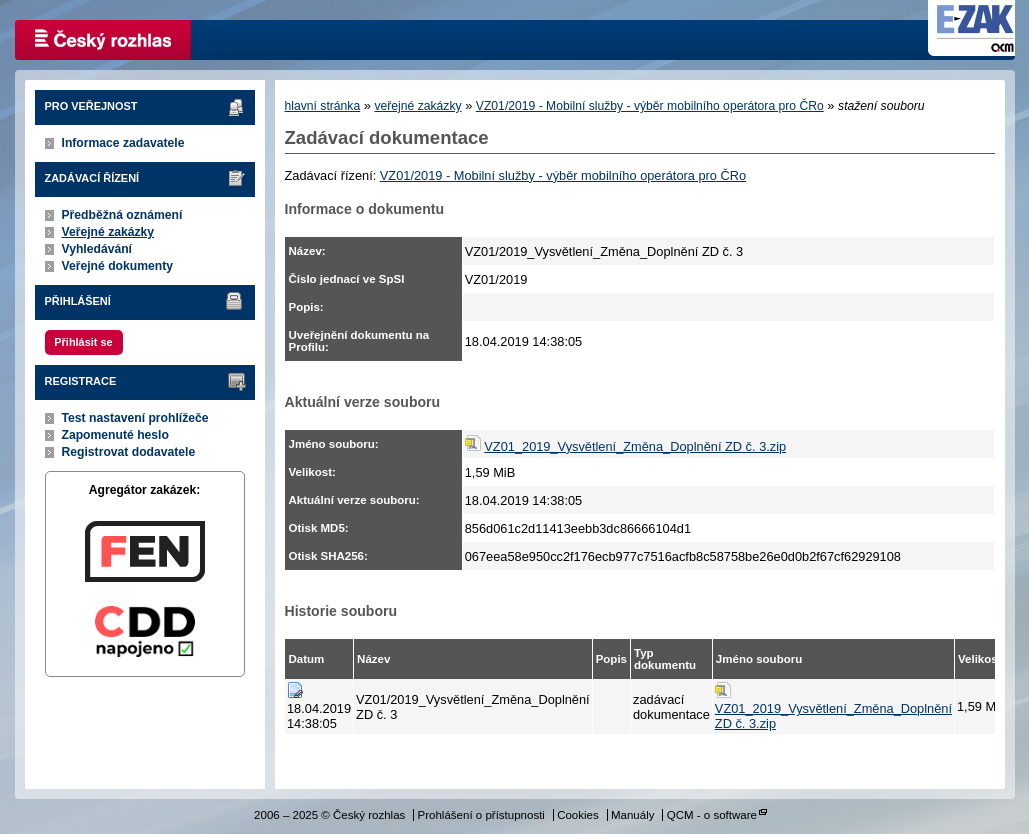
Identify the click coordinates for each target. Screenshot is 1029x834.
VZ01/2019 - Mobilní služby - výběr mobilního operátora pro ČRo (650, 106)
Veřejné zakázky (108, 232)
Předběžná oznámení (122, 215)
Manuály (633, 815)
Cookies (578, 815)
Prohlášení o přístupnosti (481, 815)
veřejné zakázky (417, 106)
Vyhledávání (97, 249)
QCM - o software (712, 815)
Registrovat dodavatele (129, 452)
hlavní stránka (323, 106)
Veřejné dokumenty (117, 266)
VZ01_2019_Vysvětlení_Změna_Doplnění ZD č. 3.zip (635, 446)
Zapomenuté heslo (115, 435)
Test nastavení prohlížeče (135, 418)
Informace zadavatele (123, 143)
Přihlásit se (83, 342)
